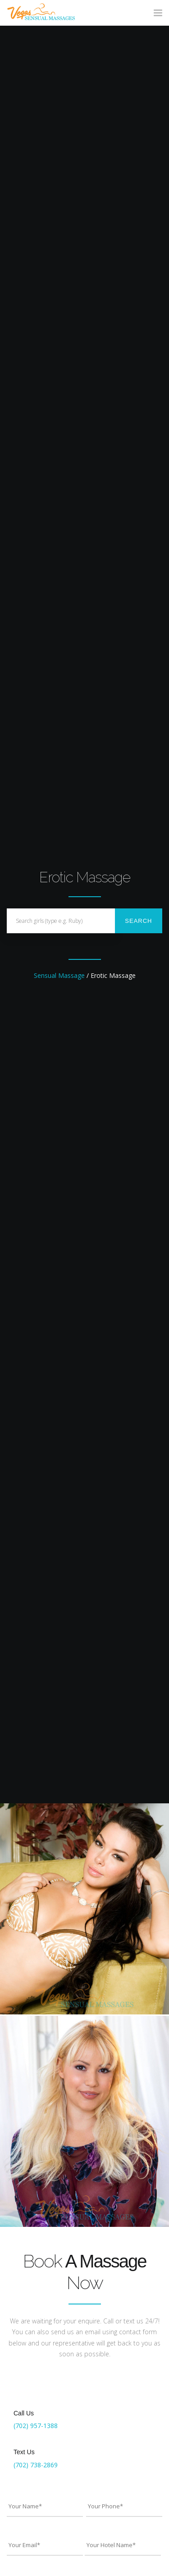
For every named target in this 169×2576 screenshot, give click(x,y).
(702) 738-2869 (36, 2465)
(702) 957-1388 (36, 2425)
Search (138, 920)
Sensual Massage (59, 975)
